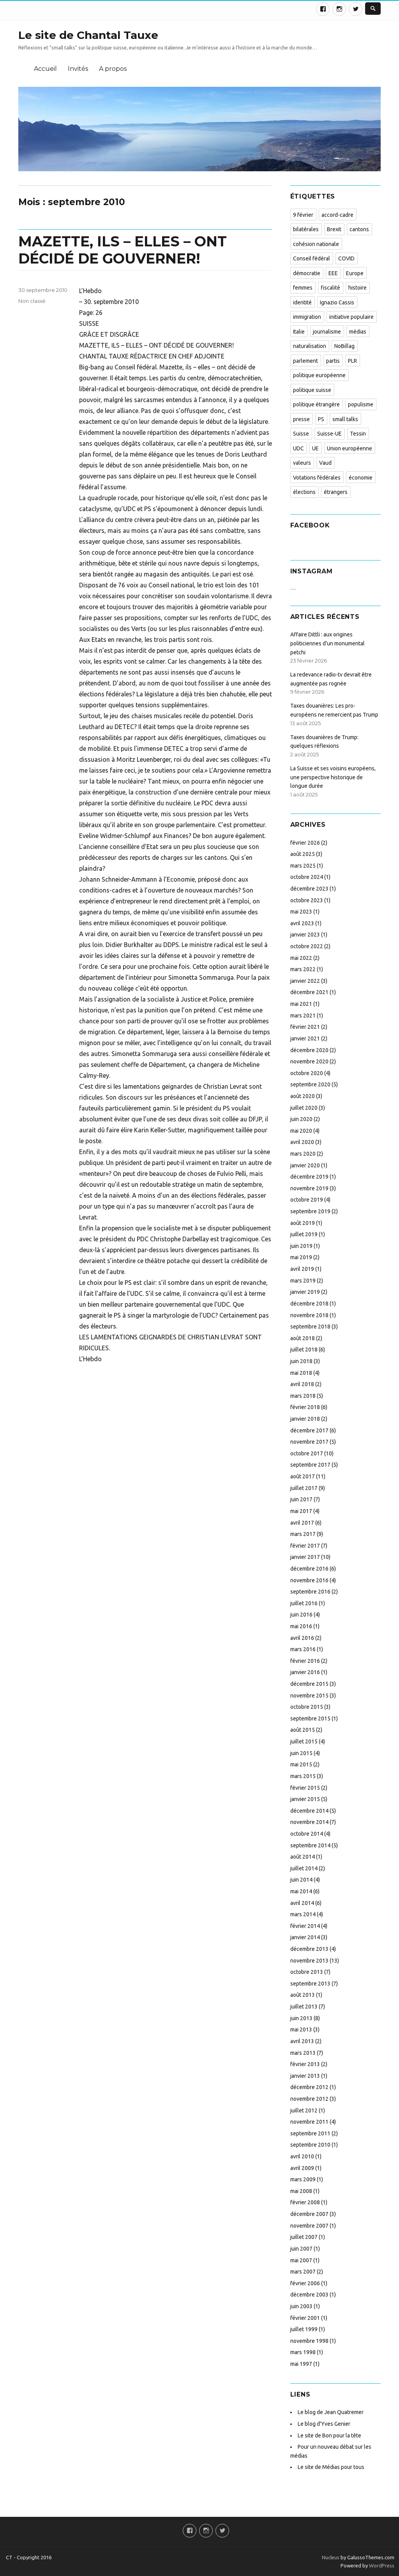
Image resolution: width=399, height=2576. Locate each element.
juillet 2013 (304, 2006)
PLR (352, 361)
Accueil (45, 68)
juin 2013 (301, 2018)
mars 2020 (303, 1154)
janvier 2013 (305, 2076)
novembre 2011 (309, 2122)
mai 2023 (301, 911)
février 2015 (305, 1788)
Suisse (301, 434)
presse (301, 419)
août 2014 (302, 1857)
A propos (113, 68)
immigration (307, 317)
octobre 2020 (306, 1073)
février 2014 (305, 1926)
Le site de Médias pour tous (331, 2467)
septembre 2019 (310, 1211)
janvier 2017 (305, 1557)
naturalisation (309, 346)
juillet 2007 (304, 2237)
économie (361, 477)
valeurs (302, 463)
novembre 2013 (309, 1960)
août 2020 (302, 1096)
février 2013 (305, 2064)
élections (304, 492)
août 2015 (302, 1730)
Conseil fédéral (311, 258)
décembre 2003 (309, 2294)
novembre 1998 (309, 2341)
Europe (355, 273)
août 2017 (302, 1476)
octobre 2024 (306, 877)
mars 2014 (303, 1914)
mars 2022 (303, 969)
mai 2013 (301, 2029)
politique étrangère (316, 404)
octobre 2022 (306, 946)
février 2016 (305, 1661)
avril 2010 (302, 2156)
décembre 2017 (309, 1430)
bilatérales (306, 229)
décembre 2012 (309, 2087)
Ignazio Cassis (337, 302)
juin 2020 (301, 1119)
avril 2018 (302, 1384)
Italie (299, 332)
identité (302, 302)
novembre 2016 (309, 1580)
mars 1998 (303, 2352)
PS (321, 419)
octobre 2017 (306, 1453)
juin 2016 (301, 1614)
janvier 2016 (305, 1672)
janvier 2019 (305, 1292)
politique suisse (312, 390)
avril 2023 (302, 923)
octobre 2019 (306, 1200)
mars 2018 (303, 1396)
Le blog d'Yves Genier (324, 2424)
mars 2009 (303, 2179)
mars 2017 (303, 1534)
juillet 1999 (304, 2329)
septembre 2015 (310, 1718)
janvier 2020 (305, 1165)
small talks (345, 419)
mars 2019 (303, 1280)
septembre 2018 (310, 1326)
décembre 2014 (309, 1811)
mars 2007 (303, 2271)
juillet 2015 (304, 1741)
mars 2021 (303, 1015)
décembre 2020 (309, 1050)
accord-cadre (337, 215)
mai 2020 (301, 1131)
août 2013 (302, 1995)
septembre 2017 (310, 1465)
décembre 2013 (309, 1949)
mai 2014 (301, 1891)
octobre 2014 (306, 1834)
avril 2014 (302, 1903)
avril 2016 (302, 1638)
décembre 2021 (309, 992)
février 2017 (305, 1546)
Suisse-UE (329, 434)
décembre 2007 (309, 2214)
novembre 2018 (309, 1315)
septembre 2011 (310, 2133)
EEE (333, 273)
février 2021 (305, 1027)
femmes (302, 288)
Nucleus (330, 2557)
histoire (357, 288)
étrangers (336, 492)
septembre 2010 (310, 2145)
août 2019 (302, 1223)
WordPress (381, 2565)
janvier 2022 (305, 981)
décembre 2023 (309, 889)
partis (333, 361)
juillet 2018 (304, 1349)
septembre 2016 (310, 1591)
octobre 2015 (306, 1707)
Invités (78, 68)
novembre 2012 (309, 2099)
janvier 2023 (305, 934)
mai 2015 (301, 1764)
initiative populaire (351, 317)
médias (357, 332)
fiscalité (330, 288)
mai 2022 (301, 958)
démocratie (306, 273)
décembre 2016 (309, 1569)
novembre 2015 (309, 1695)
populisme (360, 404)
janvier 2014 (305, 1937)
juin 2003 (301, 2306)
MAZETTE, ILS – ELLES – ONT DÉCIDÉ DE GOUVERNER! (122, 250)
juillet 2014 (304, 1868)
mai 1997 (301, 2364)
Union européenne (349, 448)
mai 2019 (301, 1257)
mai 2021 (301, 1004)
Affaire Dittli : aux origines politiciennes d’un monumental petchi (327, 643)
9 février (303, 215)
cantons (359, 229)
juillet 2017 (304, 1488)
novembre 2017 (309, 1442)
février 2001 (305, 2318)
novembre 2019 (309, 1188)
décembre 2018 (309, 1303)
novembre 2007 (309, 2226)
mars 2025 (303, 866)
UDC (298, 448)
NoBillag (344, 346)
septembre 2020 (310, 1084)
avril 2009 (302, 2168)
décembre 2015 (309, 1684)
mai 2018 (301, 1373)
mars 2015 (303, 1776)
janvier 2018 (305, 1419)
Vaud (325, 463)
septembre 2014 (310, 1845)
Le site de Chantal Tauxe (88, 35)
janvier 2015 (305, 1799)
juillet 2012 (304, 2110)
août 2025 (302, 854)
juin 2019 (301, 1246)
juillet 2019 (304, 1234)
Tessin (358, 434)
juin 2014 (301, 1880)
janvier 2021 (305, 1038)
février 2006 (305, 2283)
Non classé (32, 301)
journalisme (327, 332)
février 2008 (305, 2202)
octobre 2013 (306, 1972)
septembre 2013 (310, 1983)
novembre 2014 (309, 1822)
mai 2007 (301, 2260)
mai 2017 (301, 1511)
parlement (305, 361)
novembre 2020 (309, 1061)
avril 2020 (302, 1142)
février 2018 (305, 1407)
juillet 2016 (304, 1603)
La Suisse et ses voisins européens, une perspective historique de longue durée (333, 777)
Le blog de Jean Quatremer (331, 2412)
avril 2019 (302, 1269)
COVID (346, 258)
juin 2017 (301, 1499)
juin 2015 (301, 1753)
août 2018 (302, 1338)
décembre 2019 (309, 1177)
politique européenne (319, 375)
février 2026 (305, 843)
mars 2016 (303, 1649)
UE (315, 448)
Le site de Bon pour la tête (329, 2435)
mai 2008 (301, 2191)
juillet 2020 (304, 1108)
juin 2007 (301, 2249)
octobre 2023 (306, 900)
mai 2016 (301, 1626)
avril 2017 (302, 1523)
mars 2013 (303, 2053)
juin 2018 (301, 1361)
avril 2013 (302, 2041)
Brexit (334, 229)
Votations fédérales (317, 477)
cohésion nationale (316, 244)
